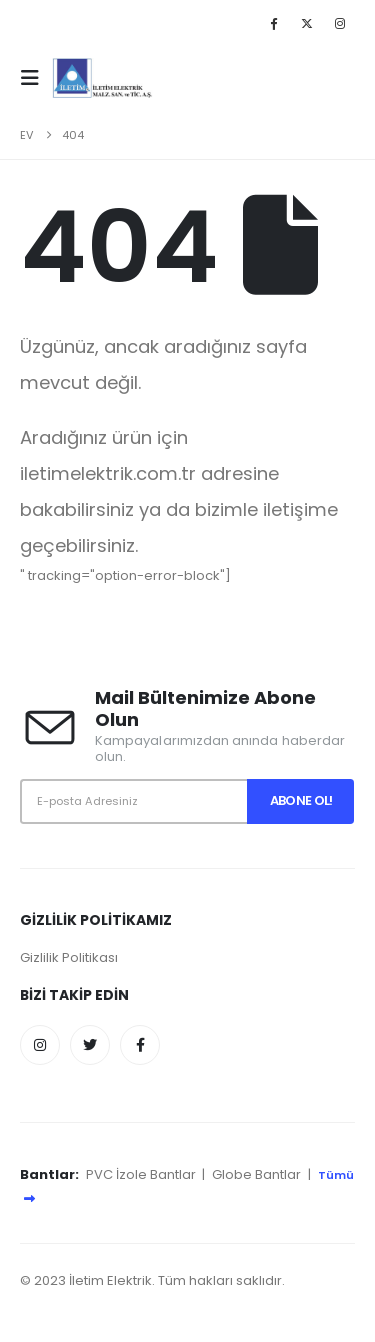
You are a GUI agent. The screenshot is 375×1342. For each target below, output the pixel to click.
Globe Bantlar (256, 1174)
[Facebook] (273, 23)
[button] (36, 78)
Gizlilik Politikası (69, 957)
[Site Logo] (102, 78)
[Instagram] (340, 23)
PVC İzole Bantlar (141, 1174)
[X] (307, 23)
